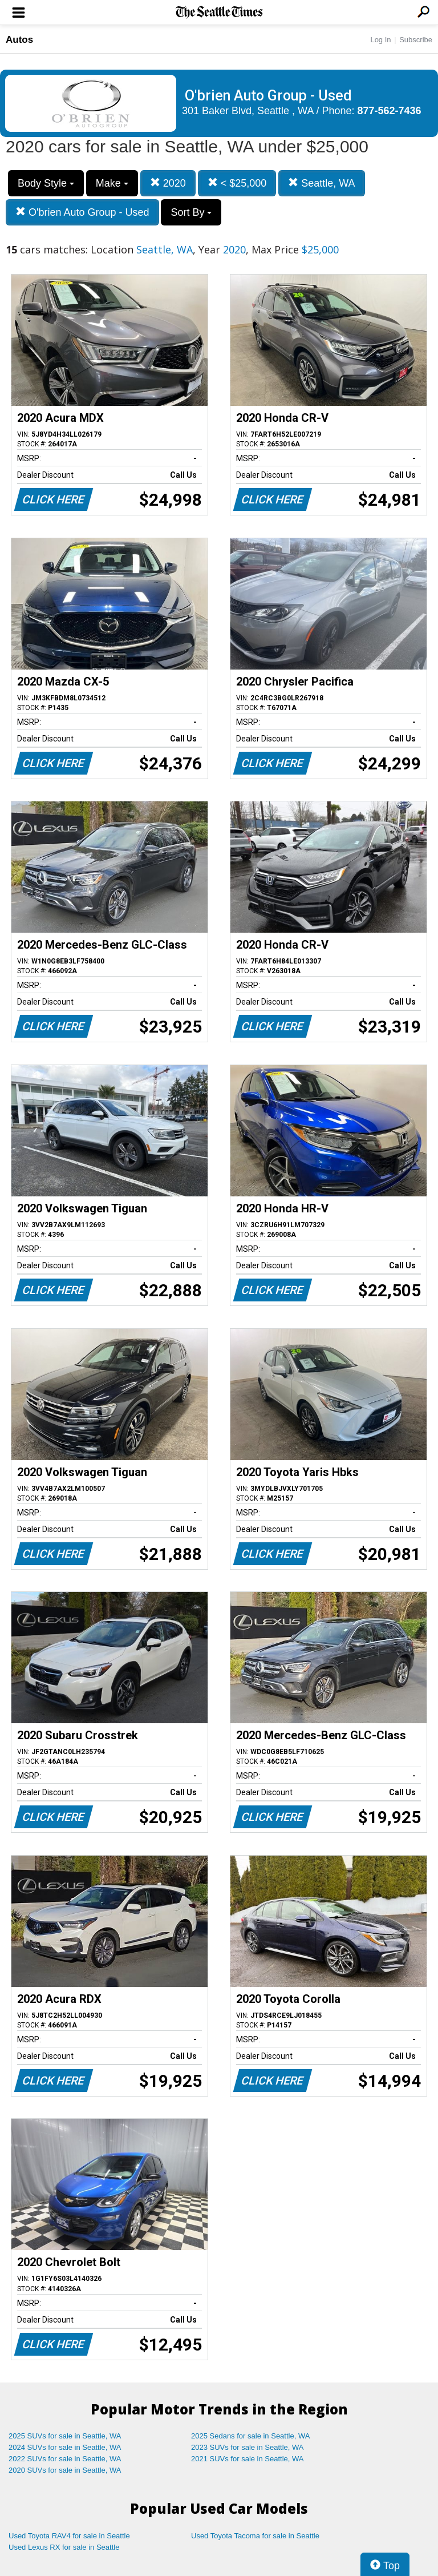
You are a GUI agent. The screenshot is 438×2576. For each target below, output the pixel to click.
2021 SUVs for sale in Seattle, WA (247, 2458)
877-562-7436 (389, 110)
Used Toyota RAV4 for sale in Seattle (69, 2535)
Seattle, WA (321, 183)
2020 (168, 183)
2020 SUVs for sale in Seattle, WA (65, 2470)
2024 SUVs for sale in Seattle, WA (65, 2447)
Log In (380, 39)
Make (112, 183)
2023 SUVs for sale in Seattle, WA (247, 2447)
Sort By (191, 212)
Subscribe (415, 39)
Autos (19, 39)
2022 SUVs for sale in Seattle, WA (65, 2458)
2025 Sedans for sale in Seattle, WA (250, 2436)
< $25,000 (237, 183)
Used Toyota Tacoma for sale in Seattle (255, 2535)
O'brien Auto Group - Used (82, 212)
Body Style (46, 183)
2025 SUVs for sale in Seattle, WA (65, 2436)
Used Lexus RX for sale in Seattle (64, 2547)
